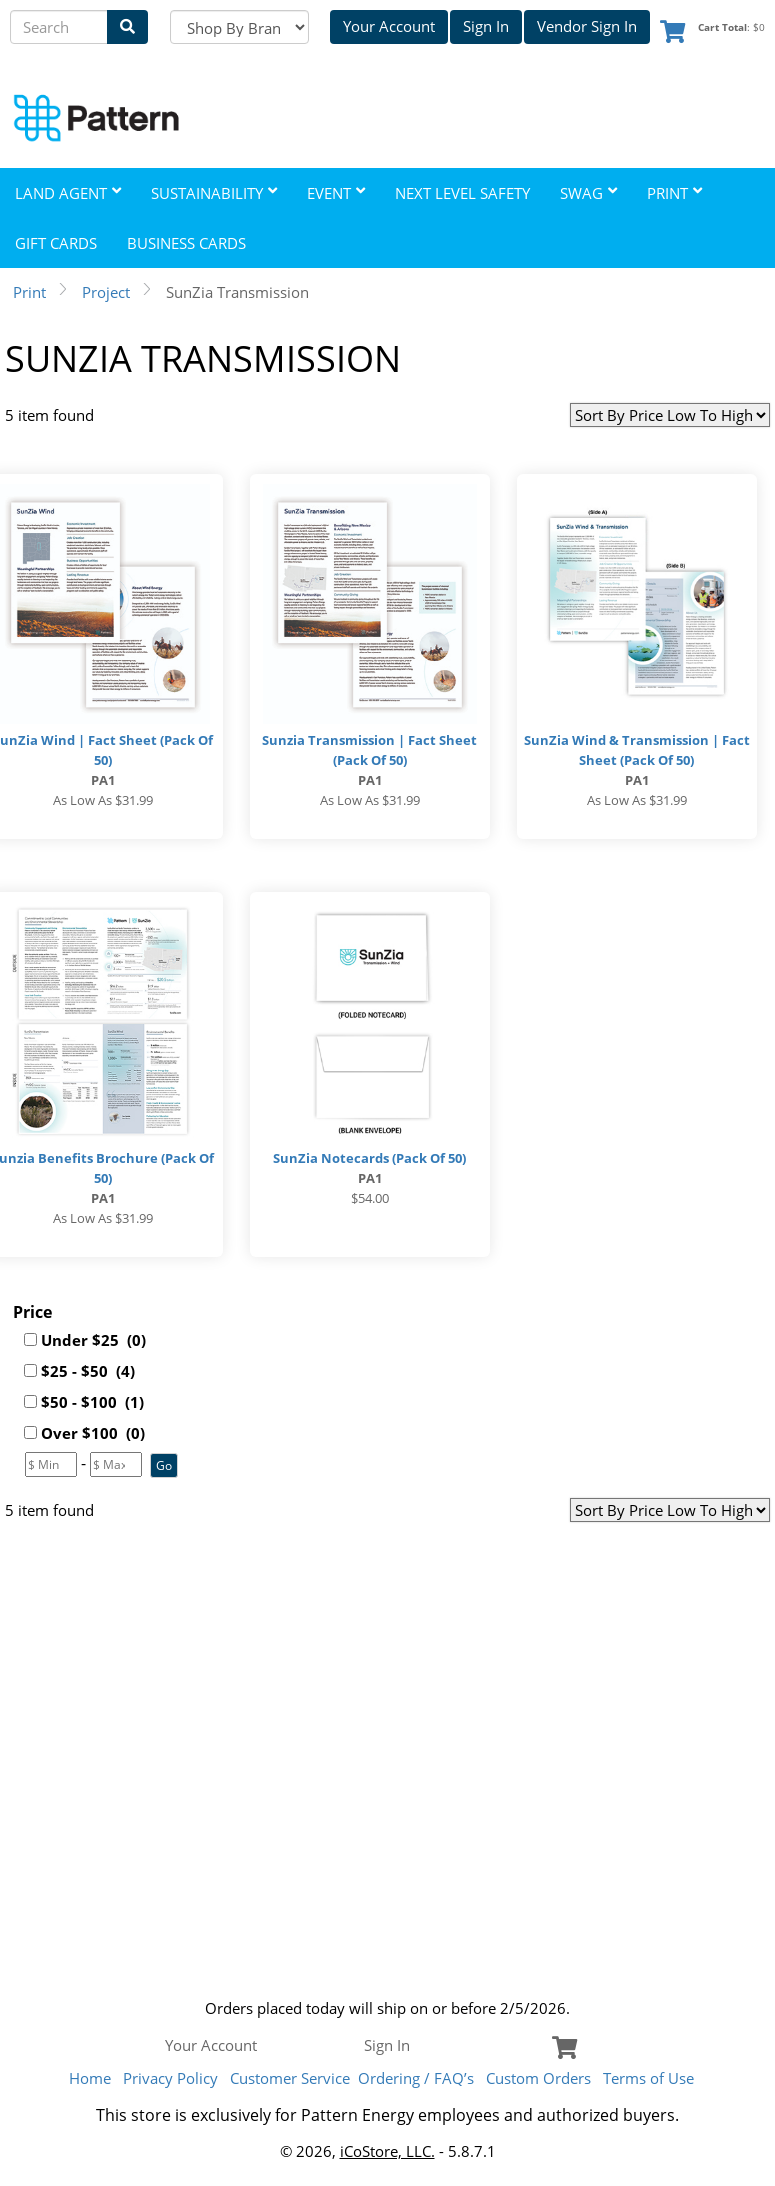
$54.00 (370, 1198)
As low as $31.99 (103, 800)
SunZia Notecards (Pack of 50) (369, 1158)
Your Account (389, 26)
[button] (164, 1465)
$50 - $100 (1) (92, 1402)
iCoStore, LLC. (387, 2151)
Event (336, 193)
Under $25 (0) (93, 1340)
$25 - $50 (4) (88, 1371)
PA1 (103, 780)
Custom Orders (538, 2078)
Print (674, 193)
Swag (588, 193)
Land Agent (68, 193)
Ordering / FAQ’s (416, 2078)
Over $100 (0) (93, 1433)
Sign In (486, 26)
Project (106, 292)
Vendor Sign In (587, 26)
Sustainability (214, 193)
